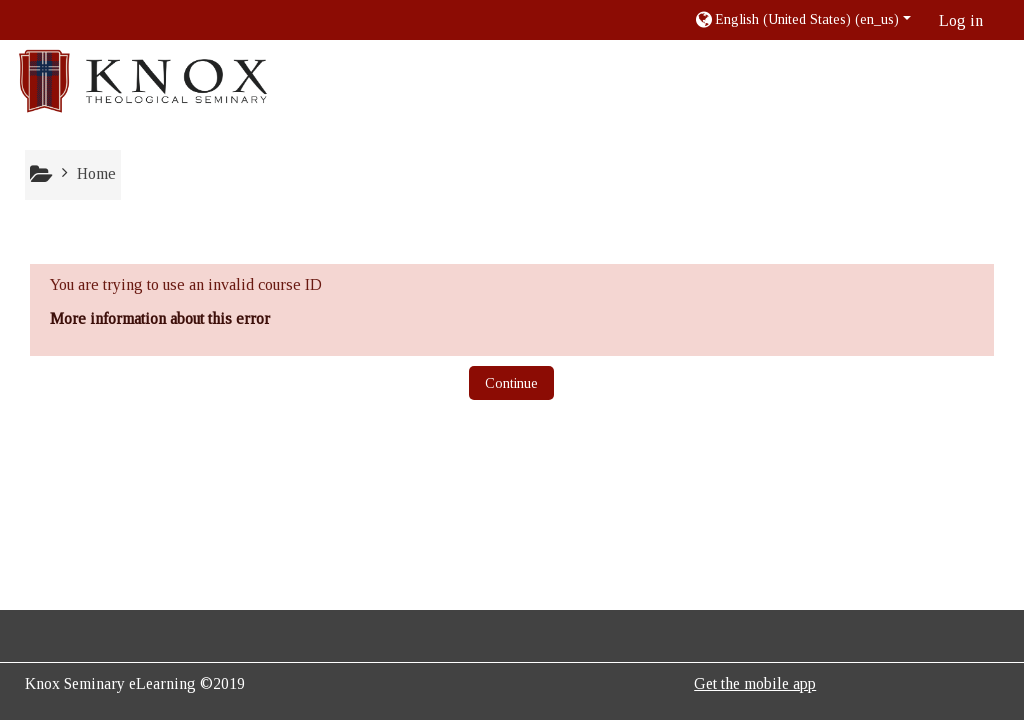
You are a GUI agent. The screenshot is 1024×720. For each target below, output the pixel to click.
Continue (511, 383)
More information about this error (160, 318)
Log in (961, 20)
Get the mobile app (755, 683)
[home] (143, 80)
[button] (802, 19)
